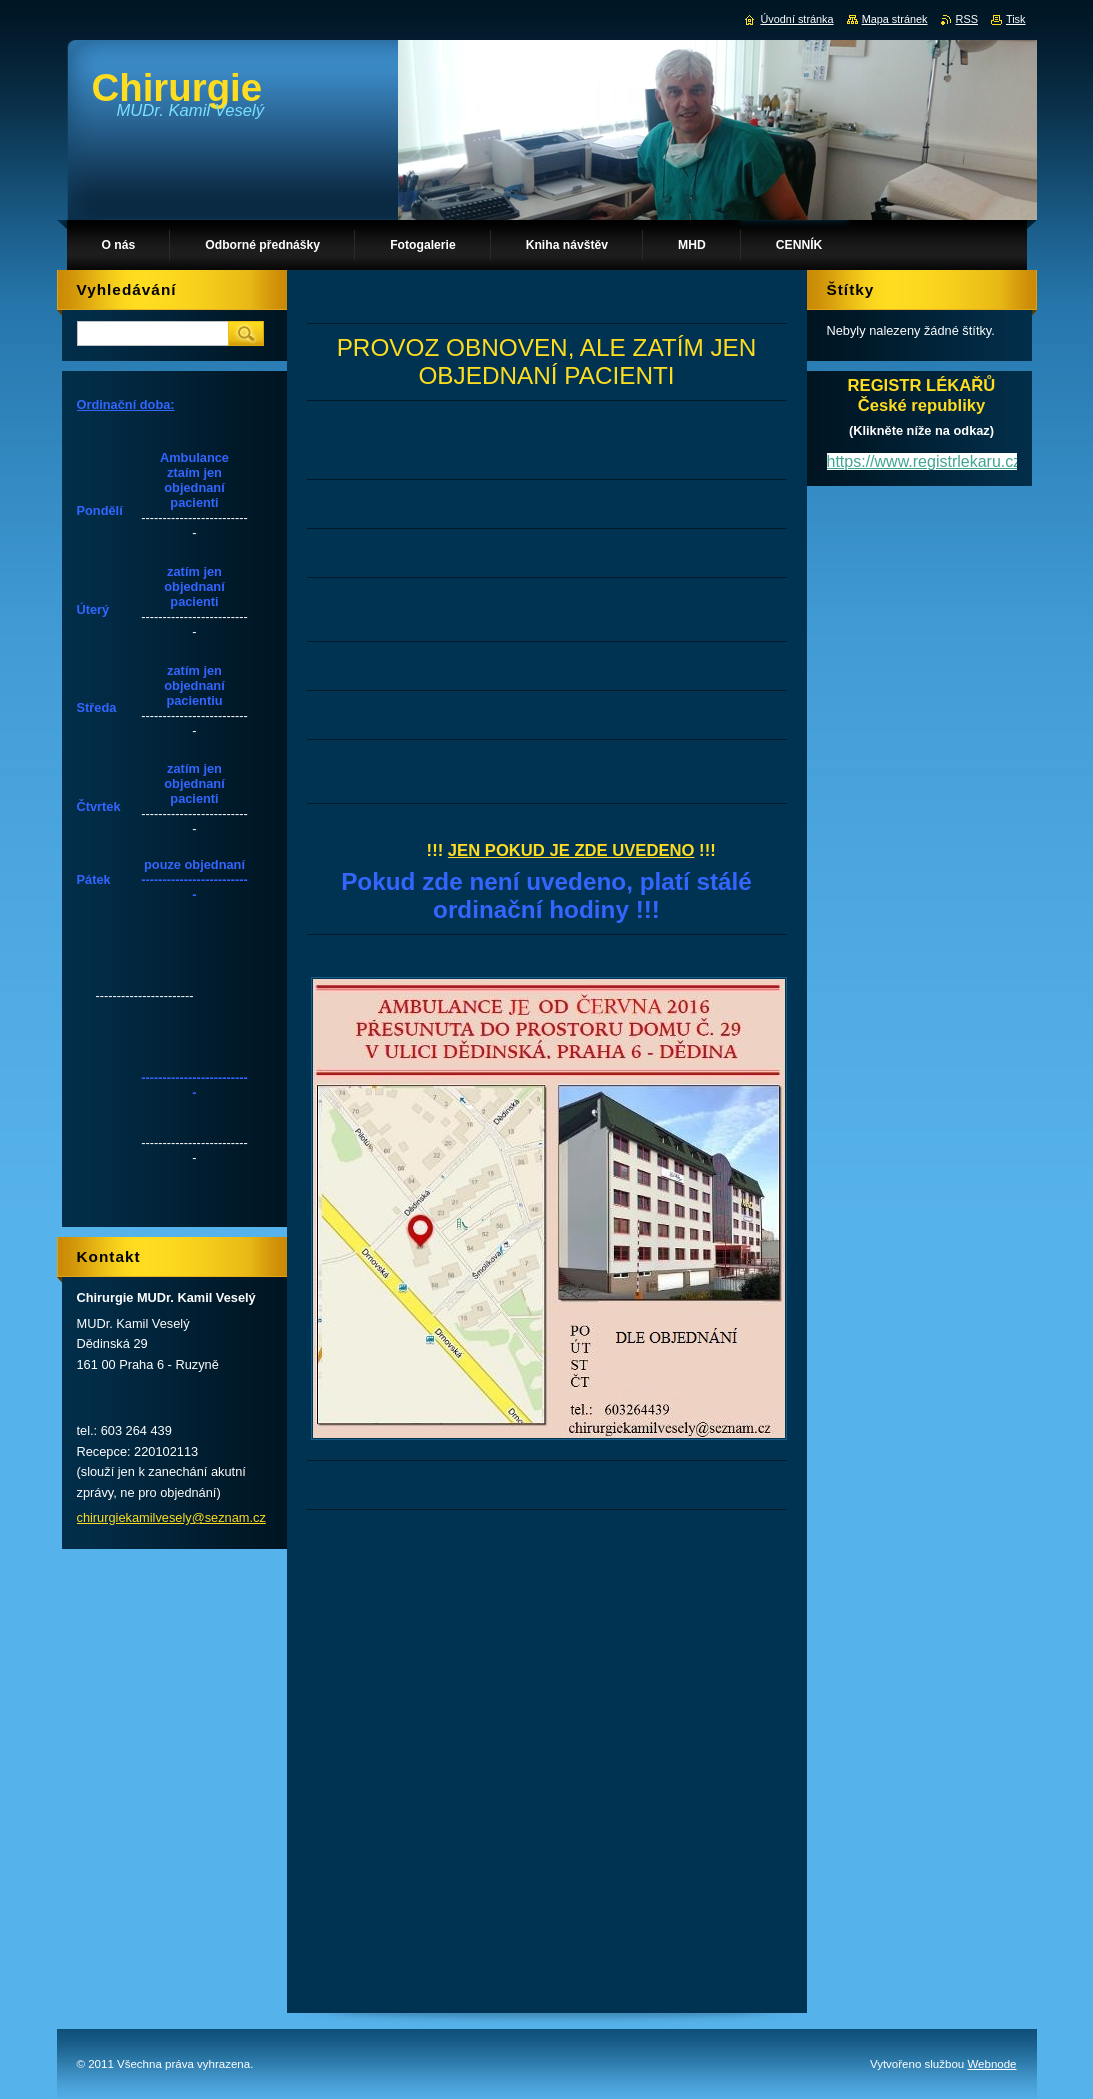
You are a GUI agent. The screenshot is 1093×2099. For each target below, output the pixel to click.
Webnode (991, 2064)
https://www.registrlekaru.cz (924, 461)
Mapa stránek (895, 19)
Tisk (1016, 19)
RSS (967, 19)
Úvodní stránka (796, 19)
